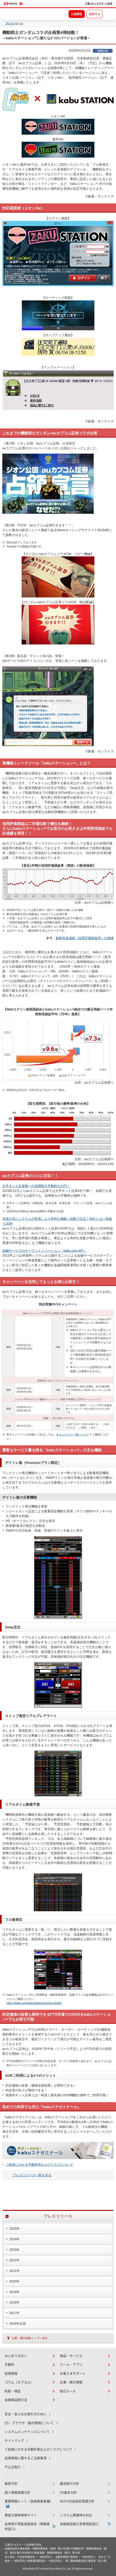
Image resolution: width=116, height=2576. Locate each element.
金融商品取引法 (16, 2399)
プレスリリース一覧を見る (32, 2175)
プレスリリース (14, 23)
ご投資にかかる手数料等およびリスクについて (39, 2164)
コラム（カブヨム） (19, 2382)
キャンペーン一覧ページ (71, 1434)
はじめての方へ (16, 2355)
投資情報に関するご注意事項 (25, 2458)
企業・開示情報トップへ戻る (30, 2338)
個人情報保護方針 (17, 2492)
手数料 (9, 2364)
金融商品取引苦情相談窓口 (79, 2524)
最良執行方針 (69, 2483)
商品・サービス (71, 2355)
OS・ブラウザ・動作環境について (29, 2423)
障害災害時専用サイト (21, 2515)
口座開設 (76, 14)
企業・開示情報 (71, 2382)
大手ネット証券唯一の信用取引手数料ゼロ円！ (36, 1186)
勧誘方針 (11, 2483)
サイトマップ (14, 2440)
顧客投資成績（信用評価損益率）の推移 (85, 938)
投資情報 (11, 2373)
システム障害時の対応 (76, 2515)
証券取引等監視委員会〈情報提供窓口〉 (27, 2526)
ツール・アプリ (71, 2364)
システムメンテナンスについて (27, 2431)
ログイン (94, 14)
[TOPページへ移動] (98, 4)
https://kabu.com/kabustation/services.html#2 (33, 2003)
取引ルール (68, 2391)
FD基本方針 (68, 2492)
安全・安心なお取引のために (25, 2414)
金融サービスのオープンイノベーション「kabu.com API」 (44, 1250)
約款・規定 (13, 2391)
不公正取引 (13, 2467)
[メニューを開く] (108, 14)
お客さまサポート (73, 2373)
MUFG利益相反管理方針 (77, 2501)
